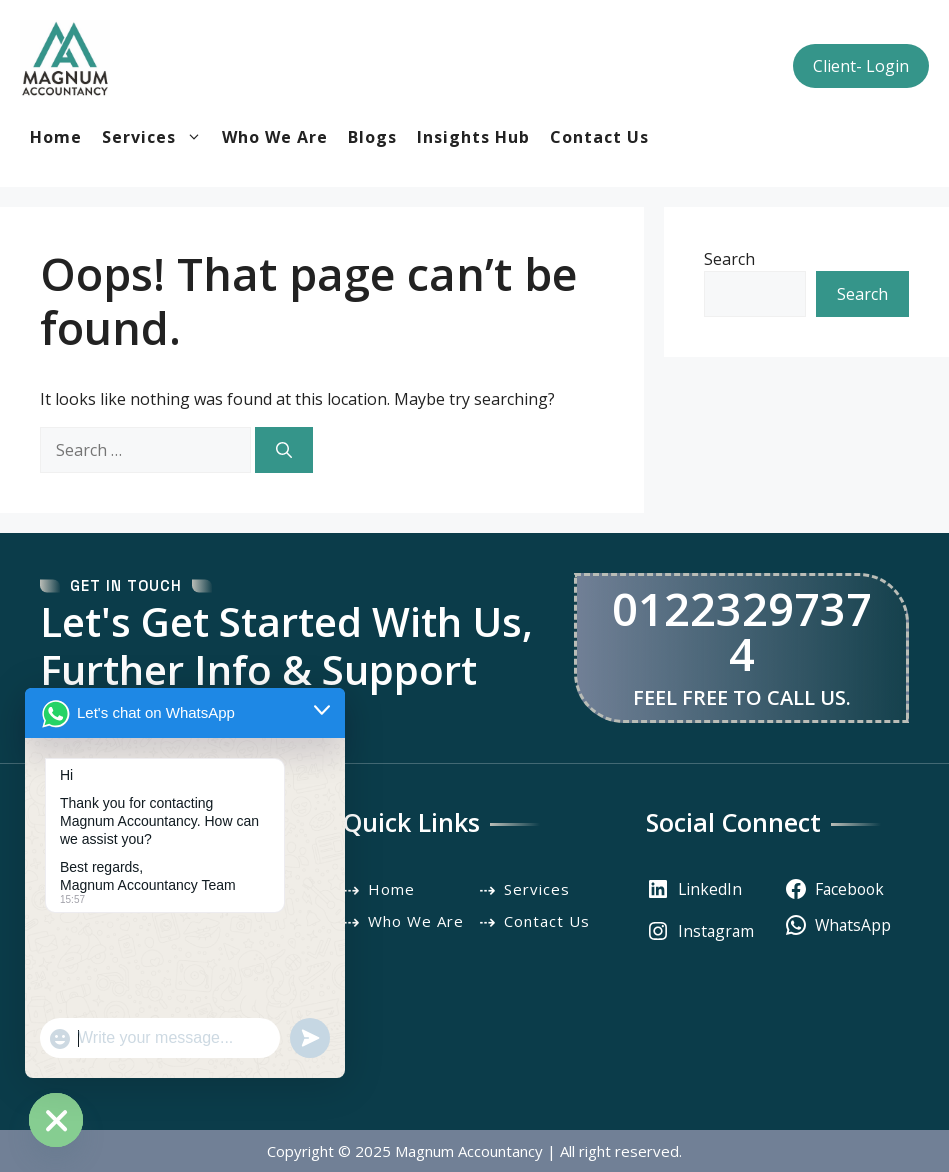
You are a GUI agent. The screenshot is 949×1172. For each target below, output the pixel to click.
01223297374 (742, 631)
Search (729, 259)
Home (56, 137)
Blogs (372, 137)
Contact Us (599, 137)
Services (157, 137)
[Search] (284, 450)
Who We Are (275, 137)
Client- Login (861, 66)
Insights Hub (473, 137)
